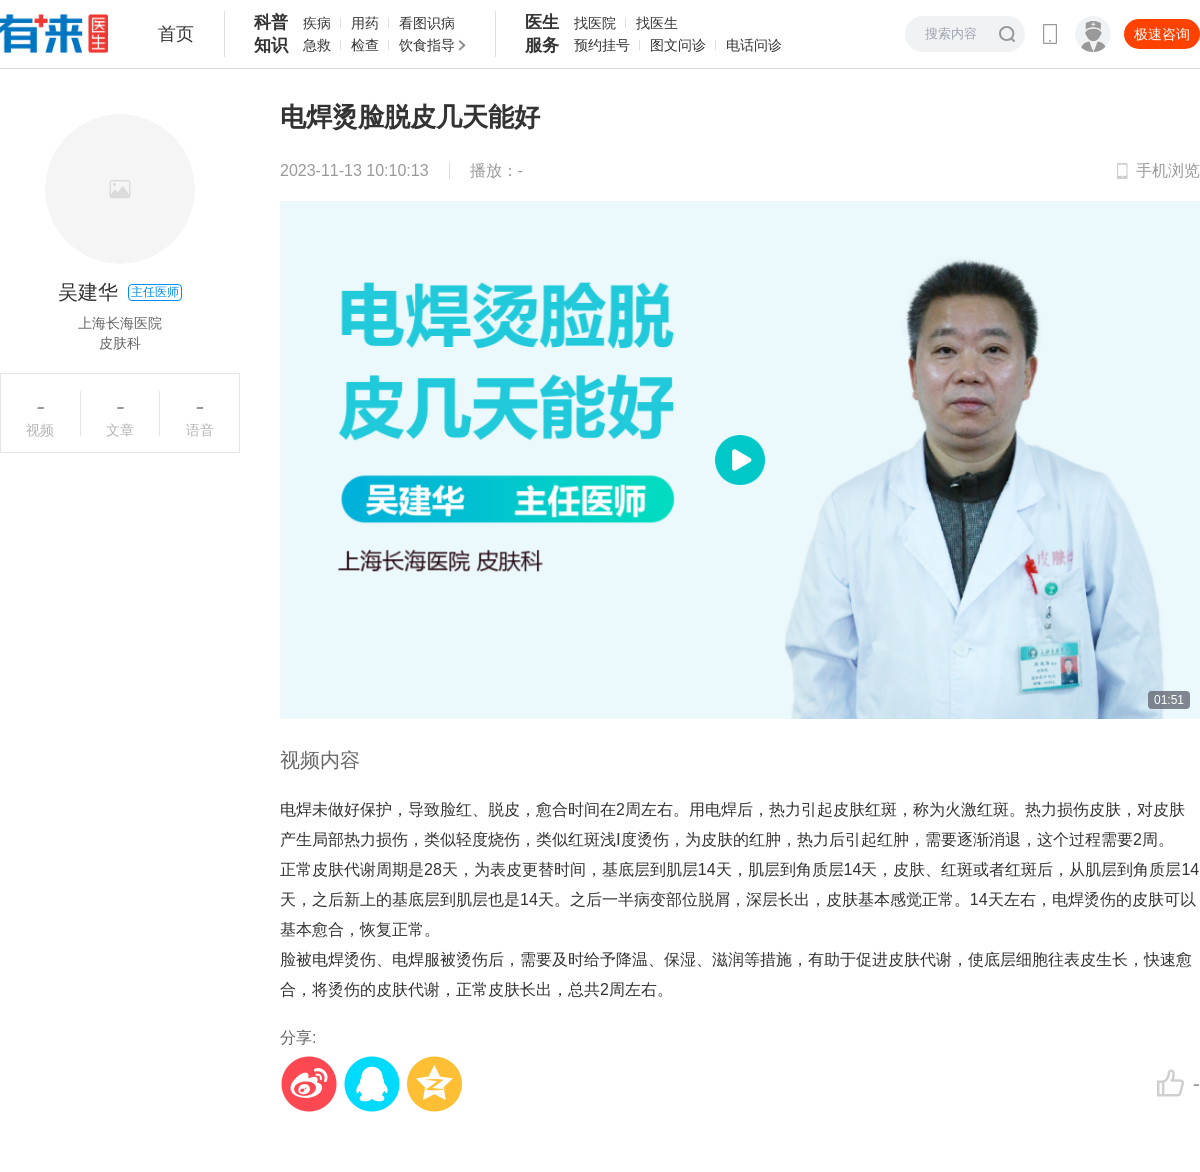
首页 (176, 34)
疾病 (317, 23)
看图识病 (427, 23)
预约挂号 (602, 45)
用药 (365, 23)
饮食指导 (427, 45)
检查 (365, 45)
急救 (317, 45)
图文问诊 (678, 45)
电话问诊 (754, 45)
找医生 (657, 23)
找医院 (595, 23)
